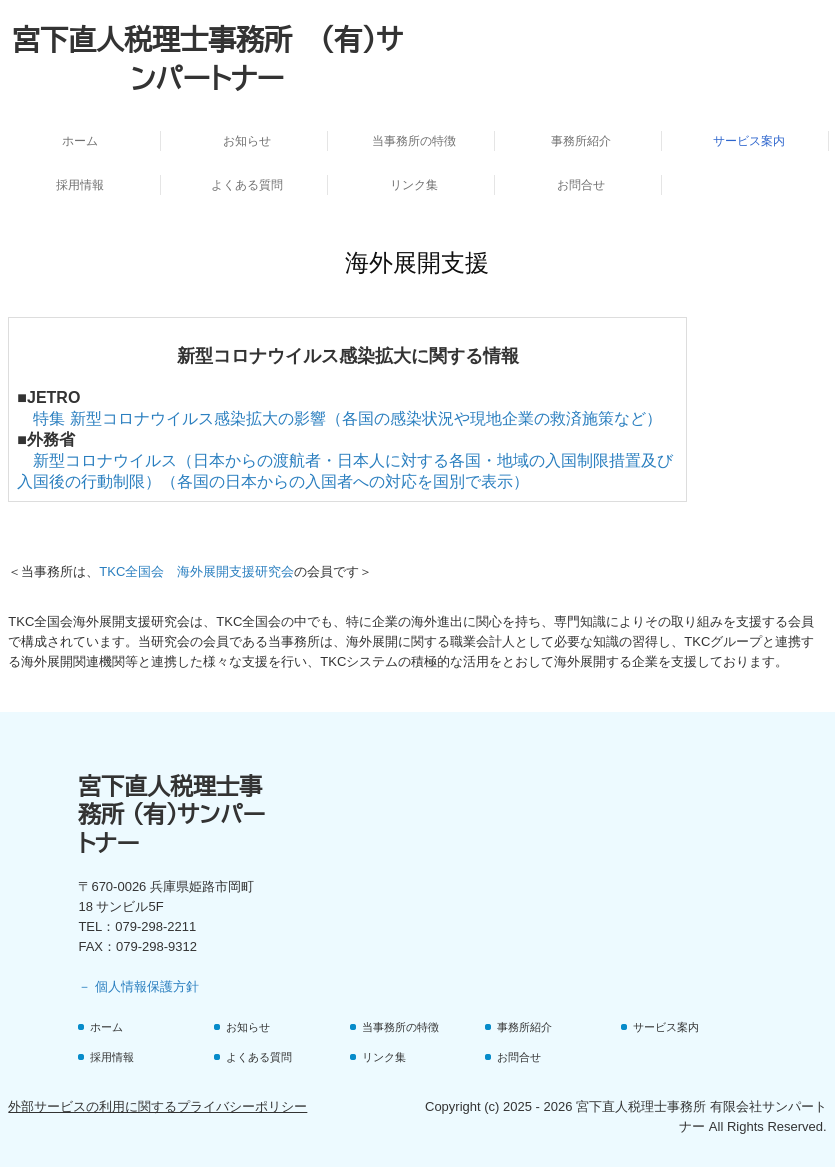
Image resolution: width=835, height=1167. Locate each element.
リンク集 (414, 185)
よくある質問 (247, 185)
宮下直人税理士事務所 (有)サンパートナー (171, 814)
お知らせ (247, 141)
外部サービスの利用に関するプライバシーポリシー (157, 1106)
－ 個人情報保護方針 (138, 986)
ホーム (80, 141)
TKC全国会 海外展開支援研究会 (196, 571)
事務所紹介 (581, 141)
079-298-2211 (155, 926)
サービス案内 (749, 141)
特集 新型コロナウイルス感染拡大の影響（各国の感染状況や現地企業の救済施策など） (347, 418)
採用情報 (80, 185)
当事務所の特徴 (414, 141)
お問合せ (581, 185)
